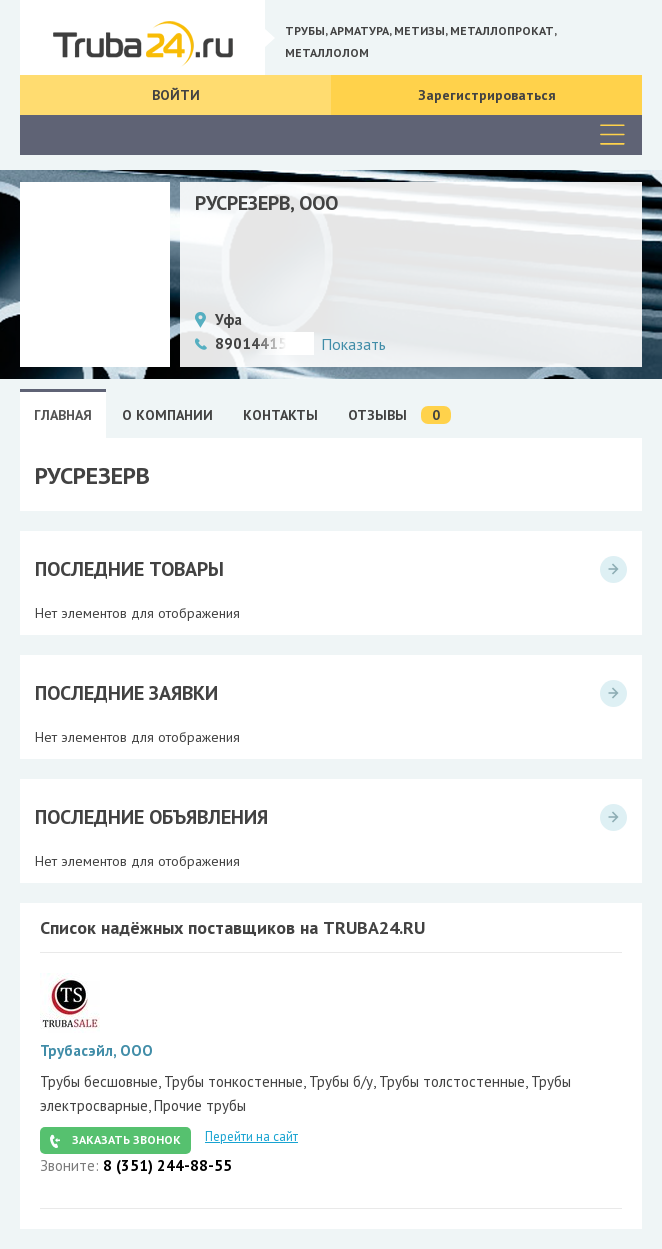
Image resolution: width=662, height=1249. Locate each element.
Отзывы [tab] (399, 415)
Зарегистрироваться (487, 95)
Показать (353, 344)
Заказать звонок (126, 1139)
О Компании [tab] (167, 415)
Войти (176, 95)
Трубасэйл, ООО (96, 1050)
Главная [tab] (63, 415)
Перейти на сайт (251, 1136)
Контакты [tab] (280, 415)
